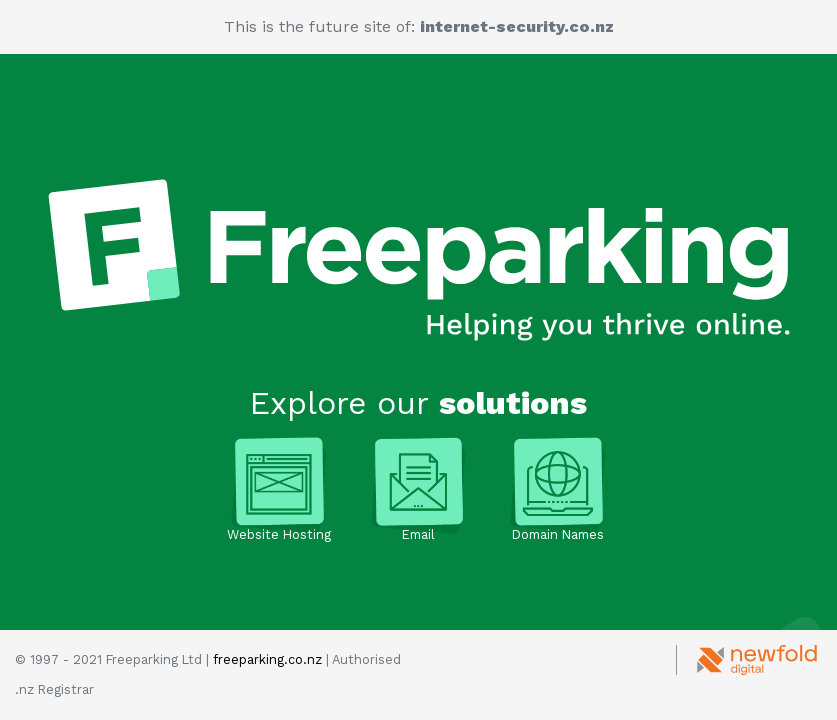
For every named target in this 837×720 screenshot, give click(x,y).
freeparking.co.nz (267, 659)
